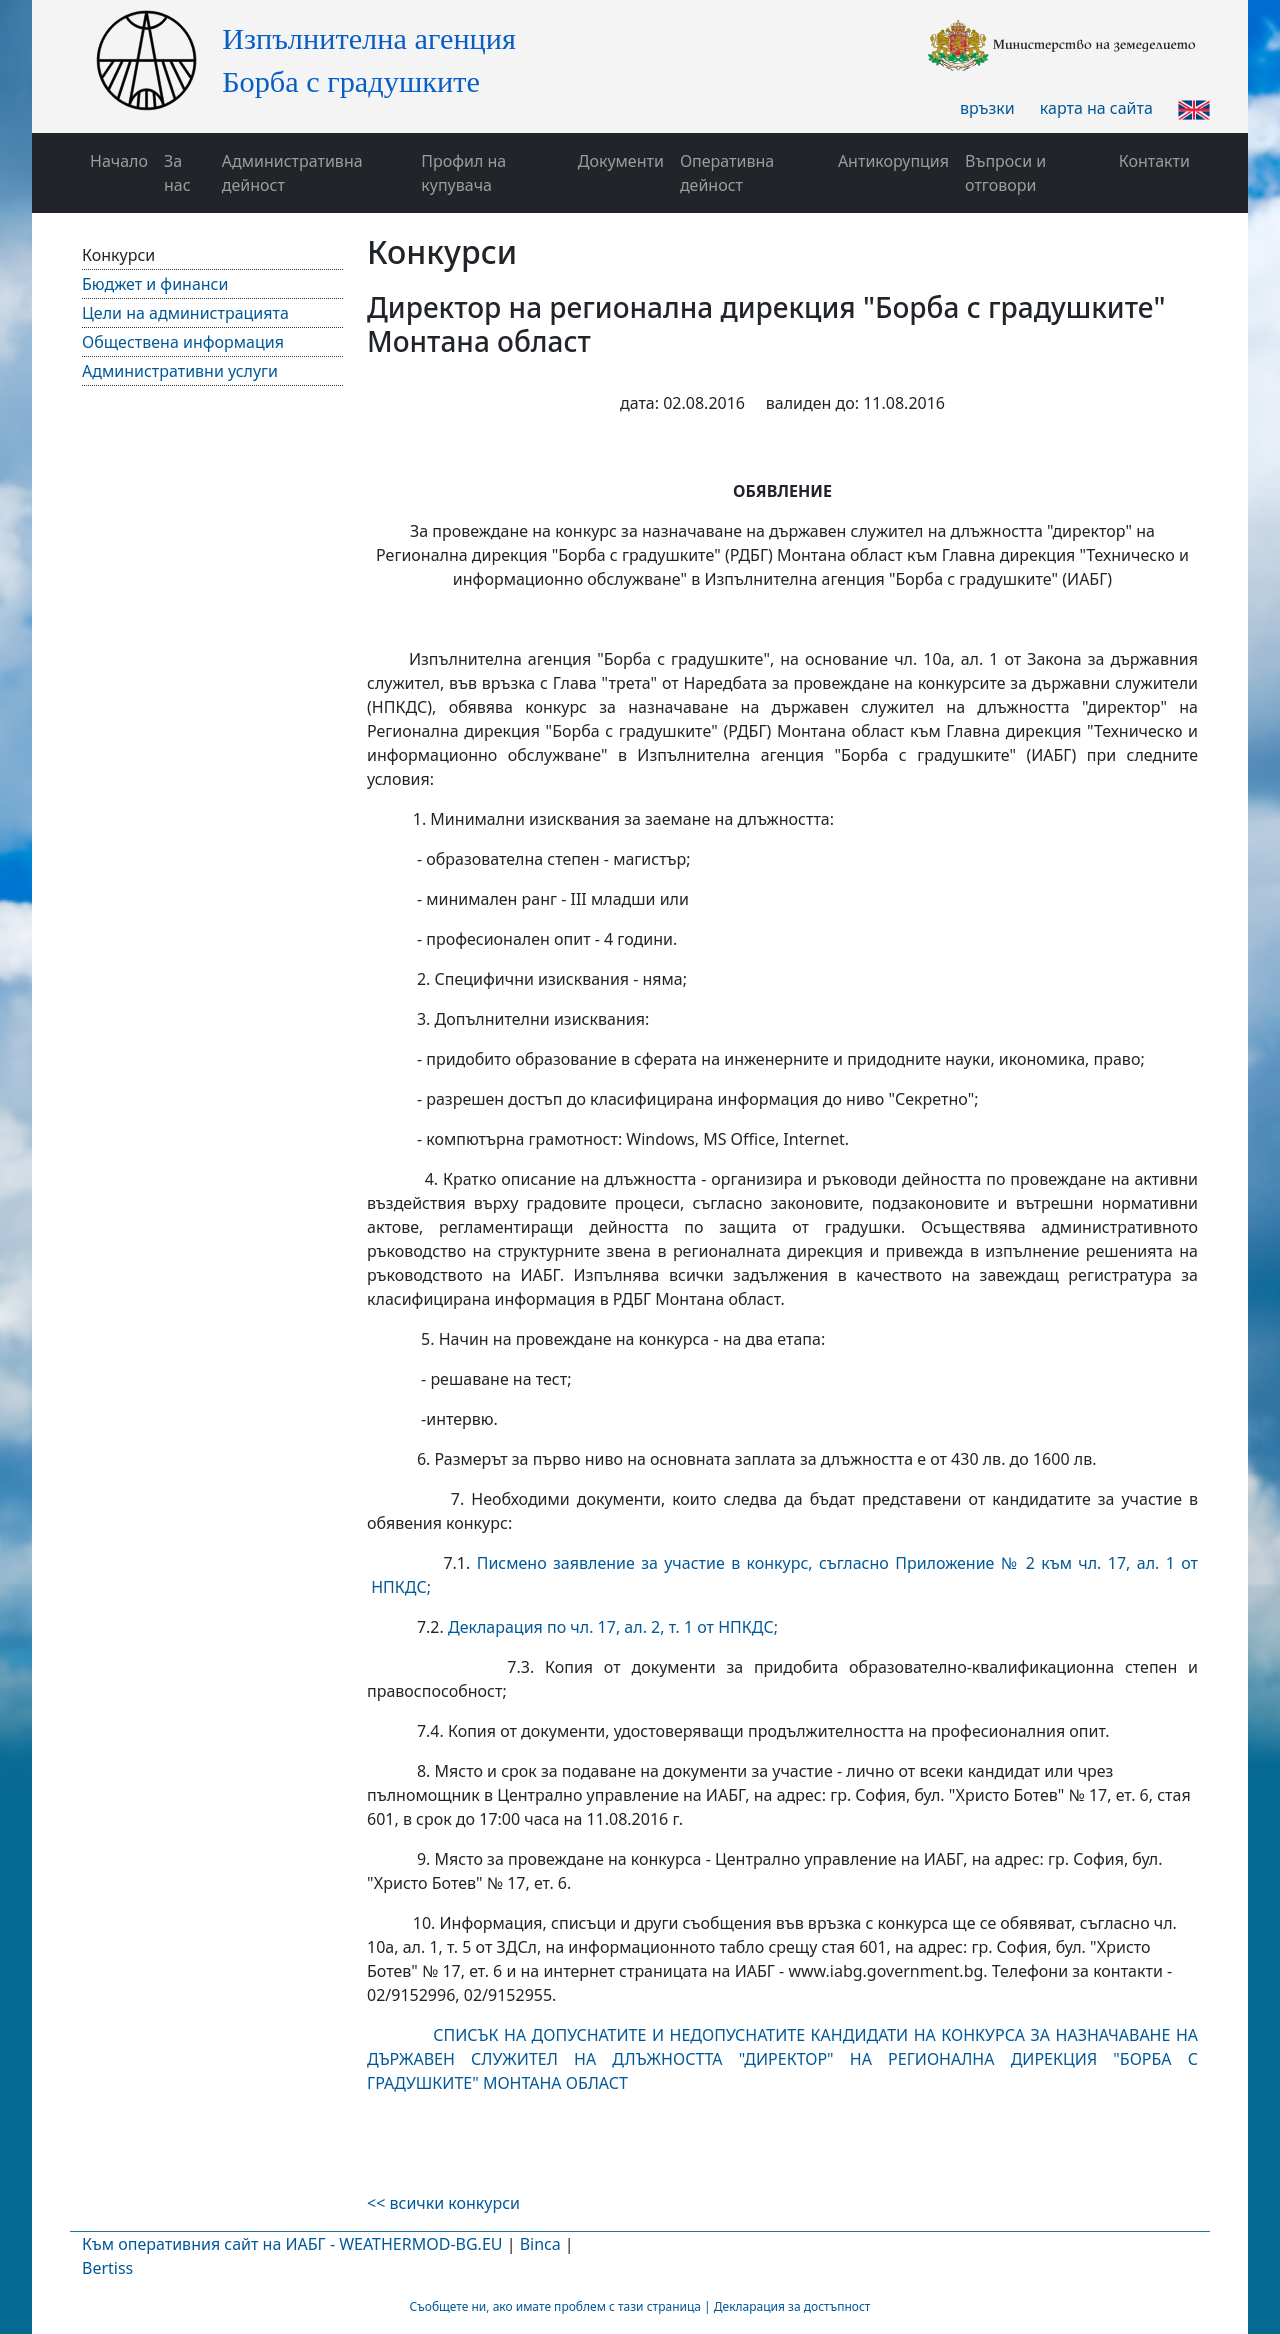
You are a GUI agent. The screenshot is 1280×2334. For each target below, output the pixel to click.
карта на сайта (1096, 108)
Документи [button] (621, 161)
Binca (540, 2244)
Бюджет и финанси (155, 284)
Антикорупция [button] (893, 161)
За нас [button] (177, 173)
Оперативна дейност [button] (727, 173)
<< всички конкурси (443, 2203)
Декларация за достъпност (792, 2306)
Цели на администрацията (185, 313)
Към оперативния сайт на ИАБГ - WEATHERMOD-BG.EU (292, 2244)
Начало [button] (119, 161)
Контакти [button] (1154, 161)
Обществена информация (183, 342)
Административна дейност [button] (292, 173)
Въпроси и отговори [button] (1005, 173)
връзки (987, 108)
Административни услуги (180, 371)
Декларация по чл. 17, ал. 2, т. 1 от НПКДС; (611, 1627)
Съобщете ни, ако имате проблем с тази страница (555, 2306)
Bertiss (107, 2268)
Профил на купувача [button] (463, 173)
